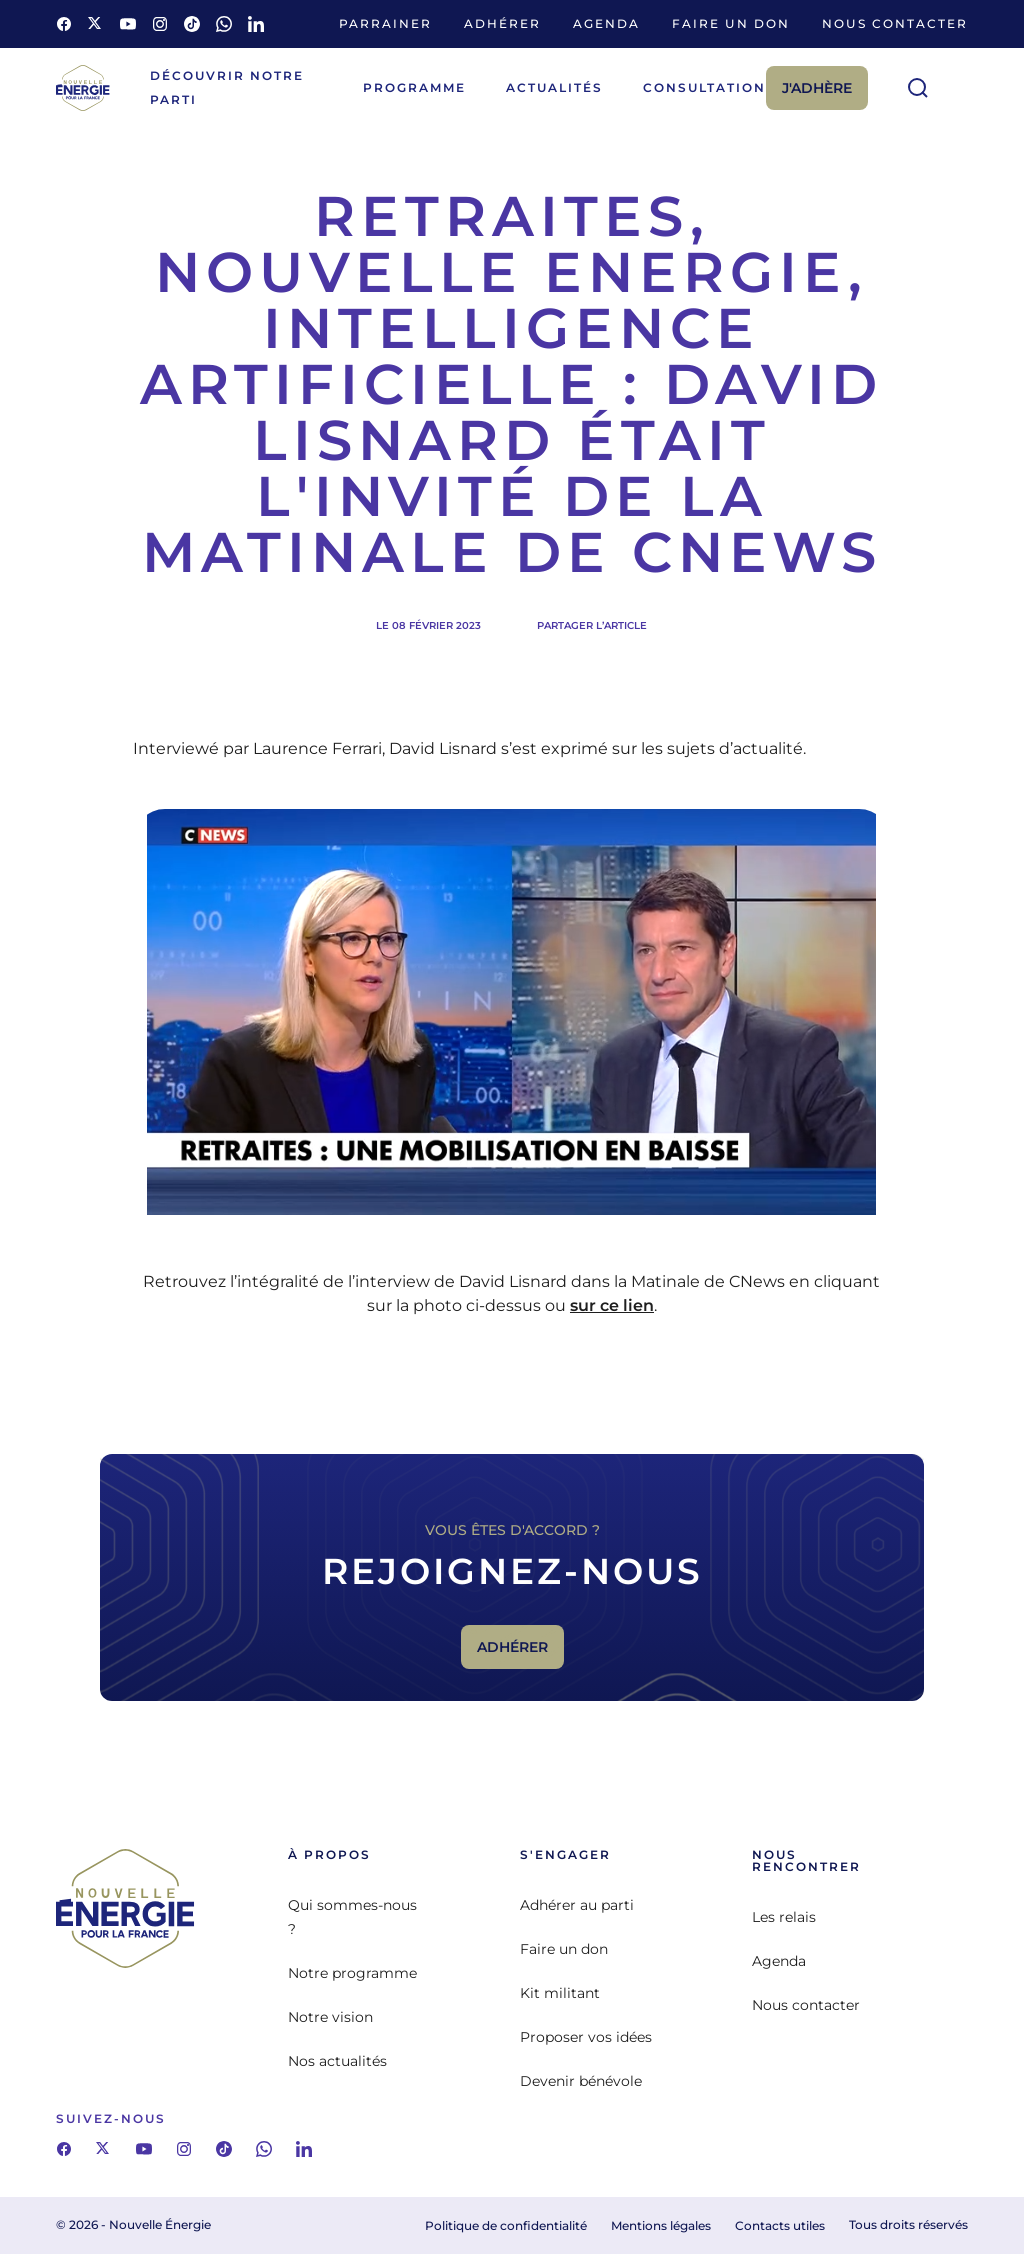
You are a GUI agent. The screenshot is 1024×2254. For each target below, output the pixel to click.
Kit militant (560, 1993)
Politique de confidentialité (506, 2225)
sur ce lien (612, 1305)
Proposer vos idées (586, 2037)
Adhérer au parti (577, 1905)
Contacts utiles (780, 2225)
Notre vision (330, 2017)
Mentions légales (661, 2225)
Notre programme (352, 1973)
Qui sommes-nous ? (352, 1917)
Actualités (554, 87)
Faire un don (731, 23)
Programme (414, 87)
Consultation (704, 87)
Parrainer (385, 23)
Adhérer (502, 23)
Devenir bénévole (581, 2081)
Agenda (606, 23)
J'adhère (817, 88)
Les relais (784, 1917)
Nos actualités (337, 2061)
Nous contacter (895, 23)
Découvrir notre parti (227, 87)
